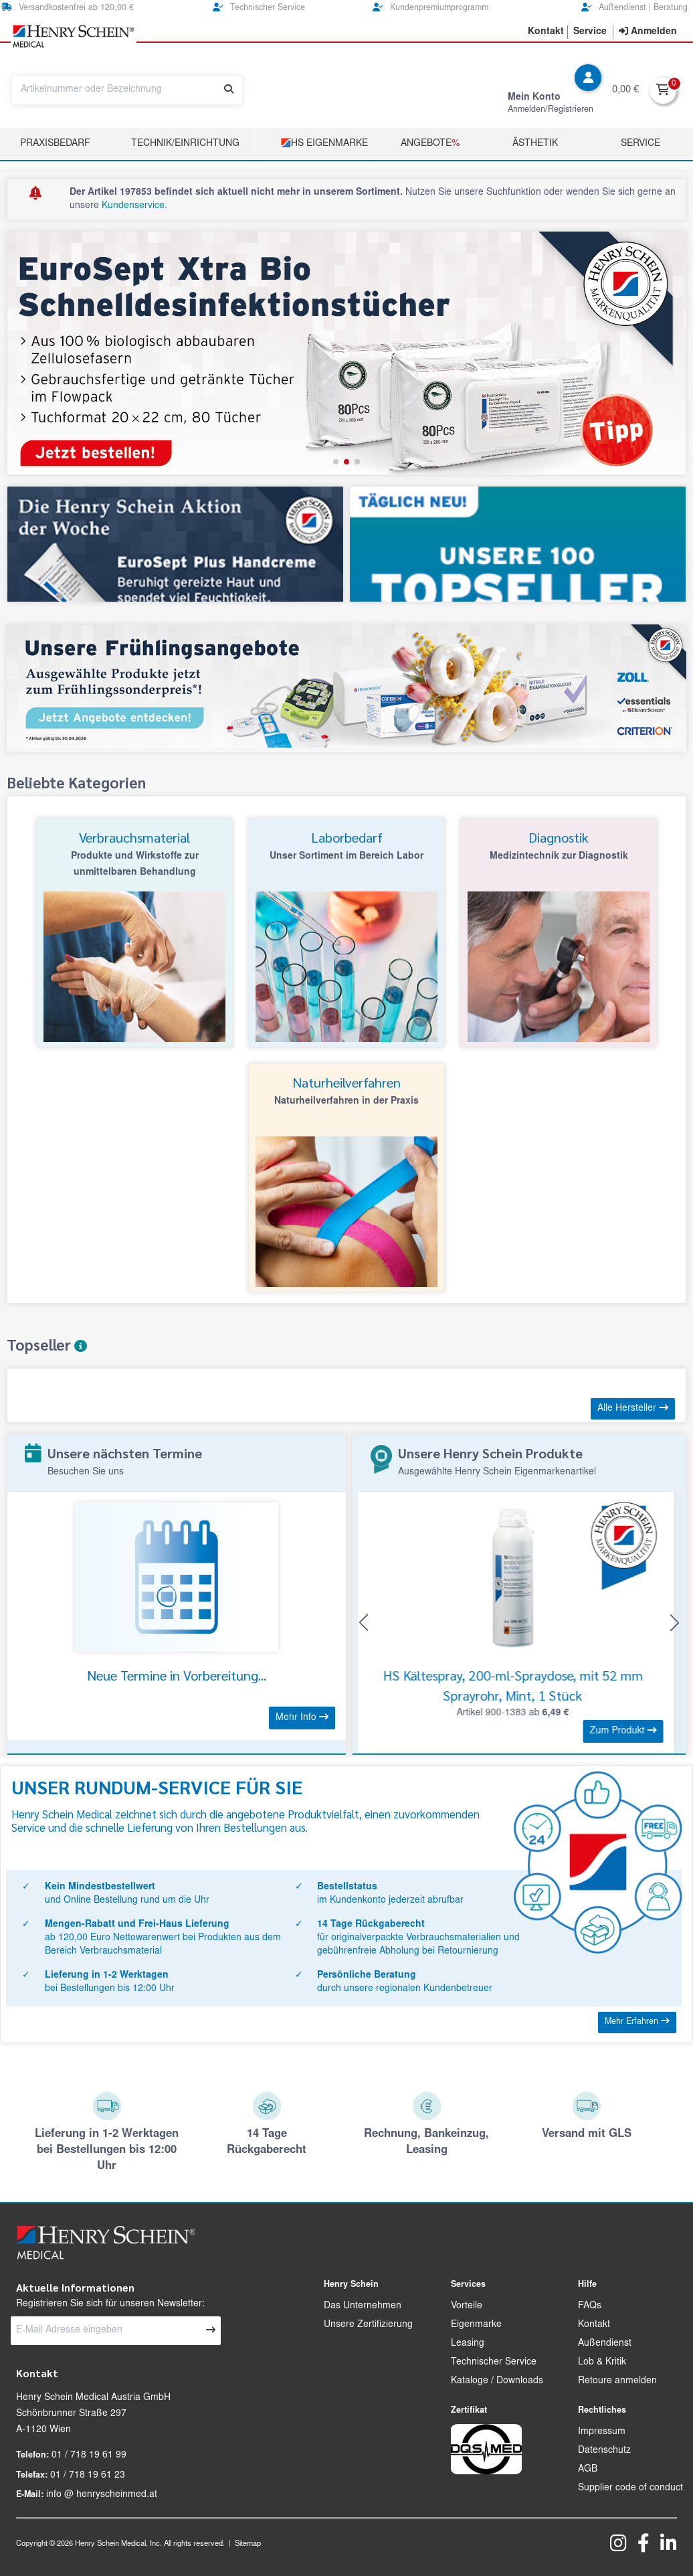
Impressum (601, 2432)
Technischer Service (259, 7)
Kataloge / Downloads (497, 2381)
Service (640, 144)
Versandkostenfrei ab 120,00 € (67, 7)
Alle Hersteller (632, 1408)
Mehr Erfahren (637, 2021)
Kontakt (594, 2325)
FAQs (589, 2306)
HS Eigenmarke (324, 143)
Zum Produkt (629, 1730)
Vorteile (466, 2306)
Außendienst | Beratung (634, 7)
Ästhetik (535, 144)
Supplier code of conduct (630, 2488)
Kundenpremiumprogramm (430, 7)
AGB (587, 2469)
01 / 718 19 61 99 (89, 2455)
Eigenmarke (476, 2325)
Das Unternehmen (362, 2306)
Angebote (430, 144)
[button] (335, 461)
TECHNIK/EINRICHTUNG (185, 144)
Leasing (467, 2343)
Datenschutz (604, 2451)
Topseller (47, 1345)
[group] (346, 353)
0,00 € (625, 90)
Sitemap (248, 2544)
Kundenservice (133, 206)
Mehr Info (302, 1717)
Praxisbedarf (55, 144)
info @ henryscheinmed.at (101, 2495)
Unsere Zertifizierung (368, 2325)
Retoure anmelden (617, 2381)
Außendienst (604, 2343)
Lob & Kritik (602, 2362)
